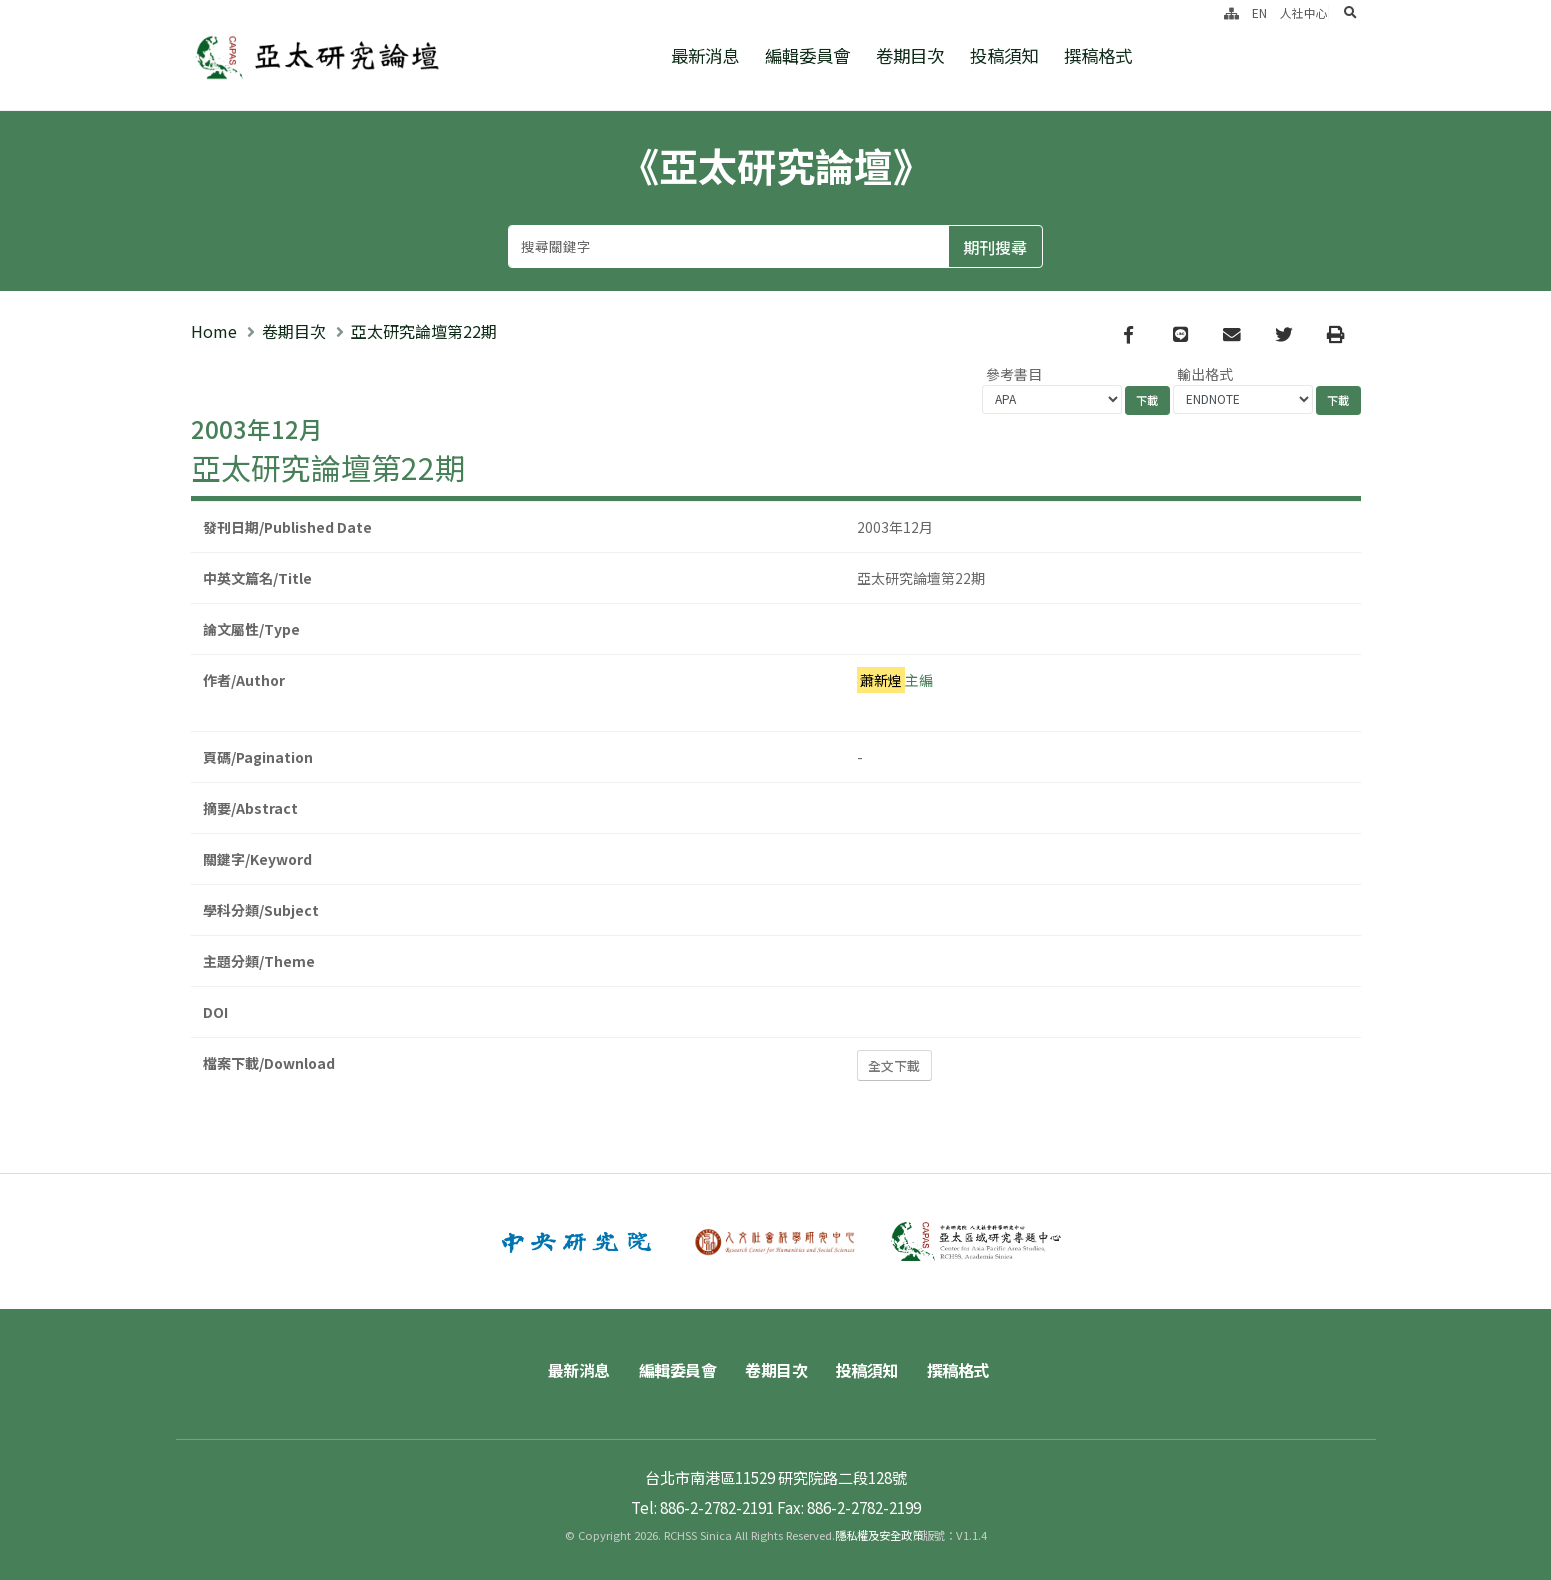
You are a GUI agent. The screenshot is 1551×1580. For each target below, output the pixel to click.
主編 (895, 680)
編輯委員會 (807, 55)
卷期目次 (910, 55)
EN (1259, 12)
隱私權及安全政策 (879, 1535)
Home (214, 331)
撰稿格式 (1098, 55)
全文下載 (894, 1065)
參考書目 (1014, 374)
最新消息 (705, 55)
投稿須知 (1004, 55)
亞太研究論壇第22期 (424, 331)
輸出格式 (1205, 374)
